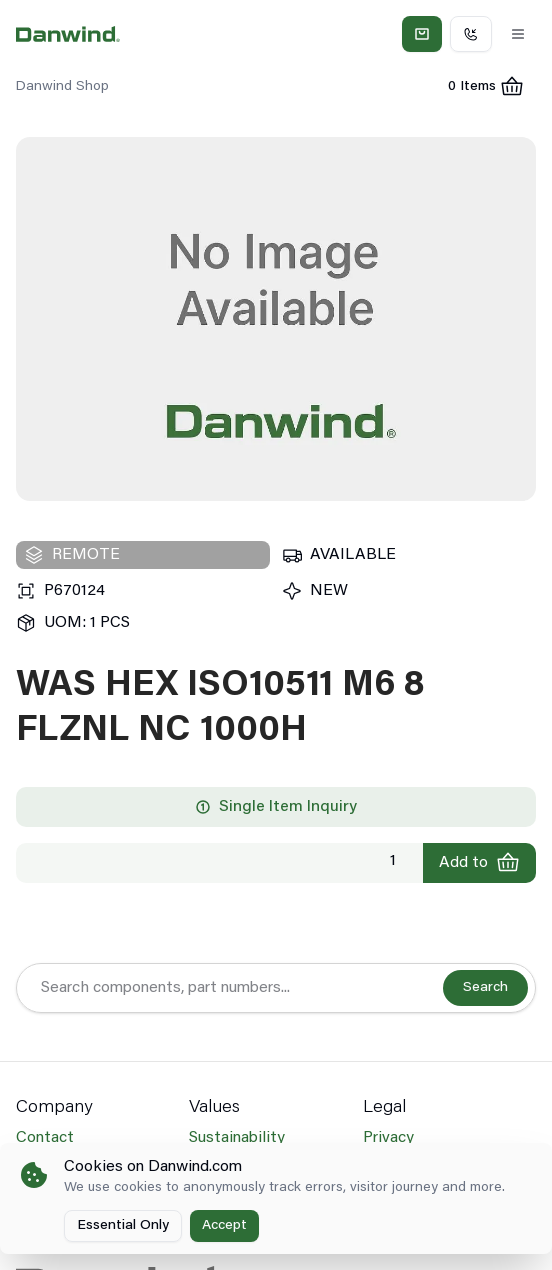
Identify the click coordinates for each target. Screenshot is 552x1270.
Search (485, 988)
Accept (224, 1226)
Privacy (388, 1138)
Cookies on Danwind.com (153, 1167)
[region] (276, 319)
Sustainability (237, 1138)
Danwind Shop (62, 87)
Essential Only (123, 1226)
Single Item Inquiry (276, 807)
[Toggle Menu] (518, 34)
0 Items (492, 89)
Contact (45, 1138)
